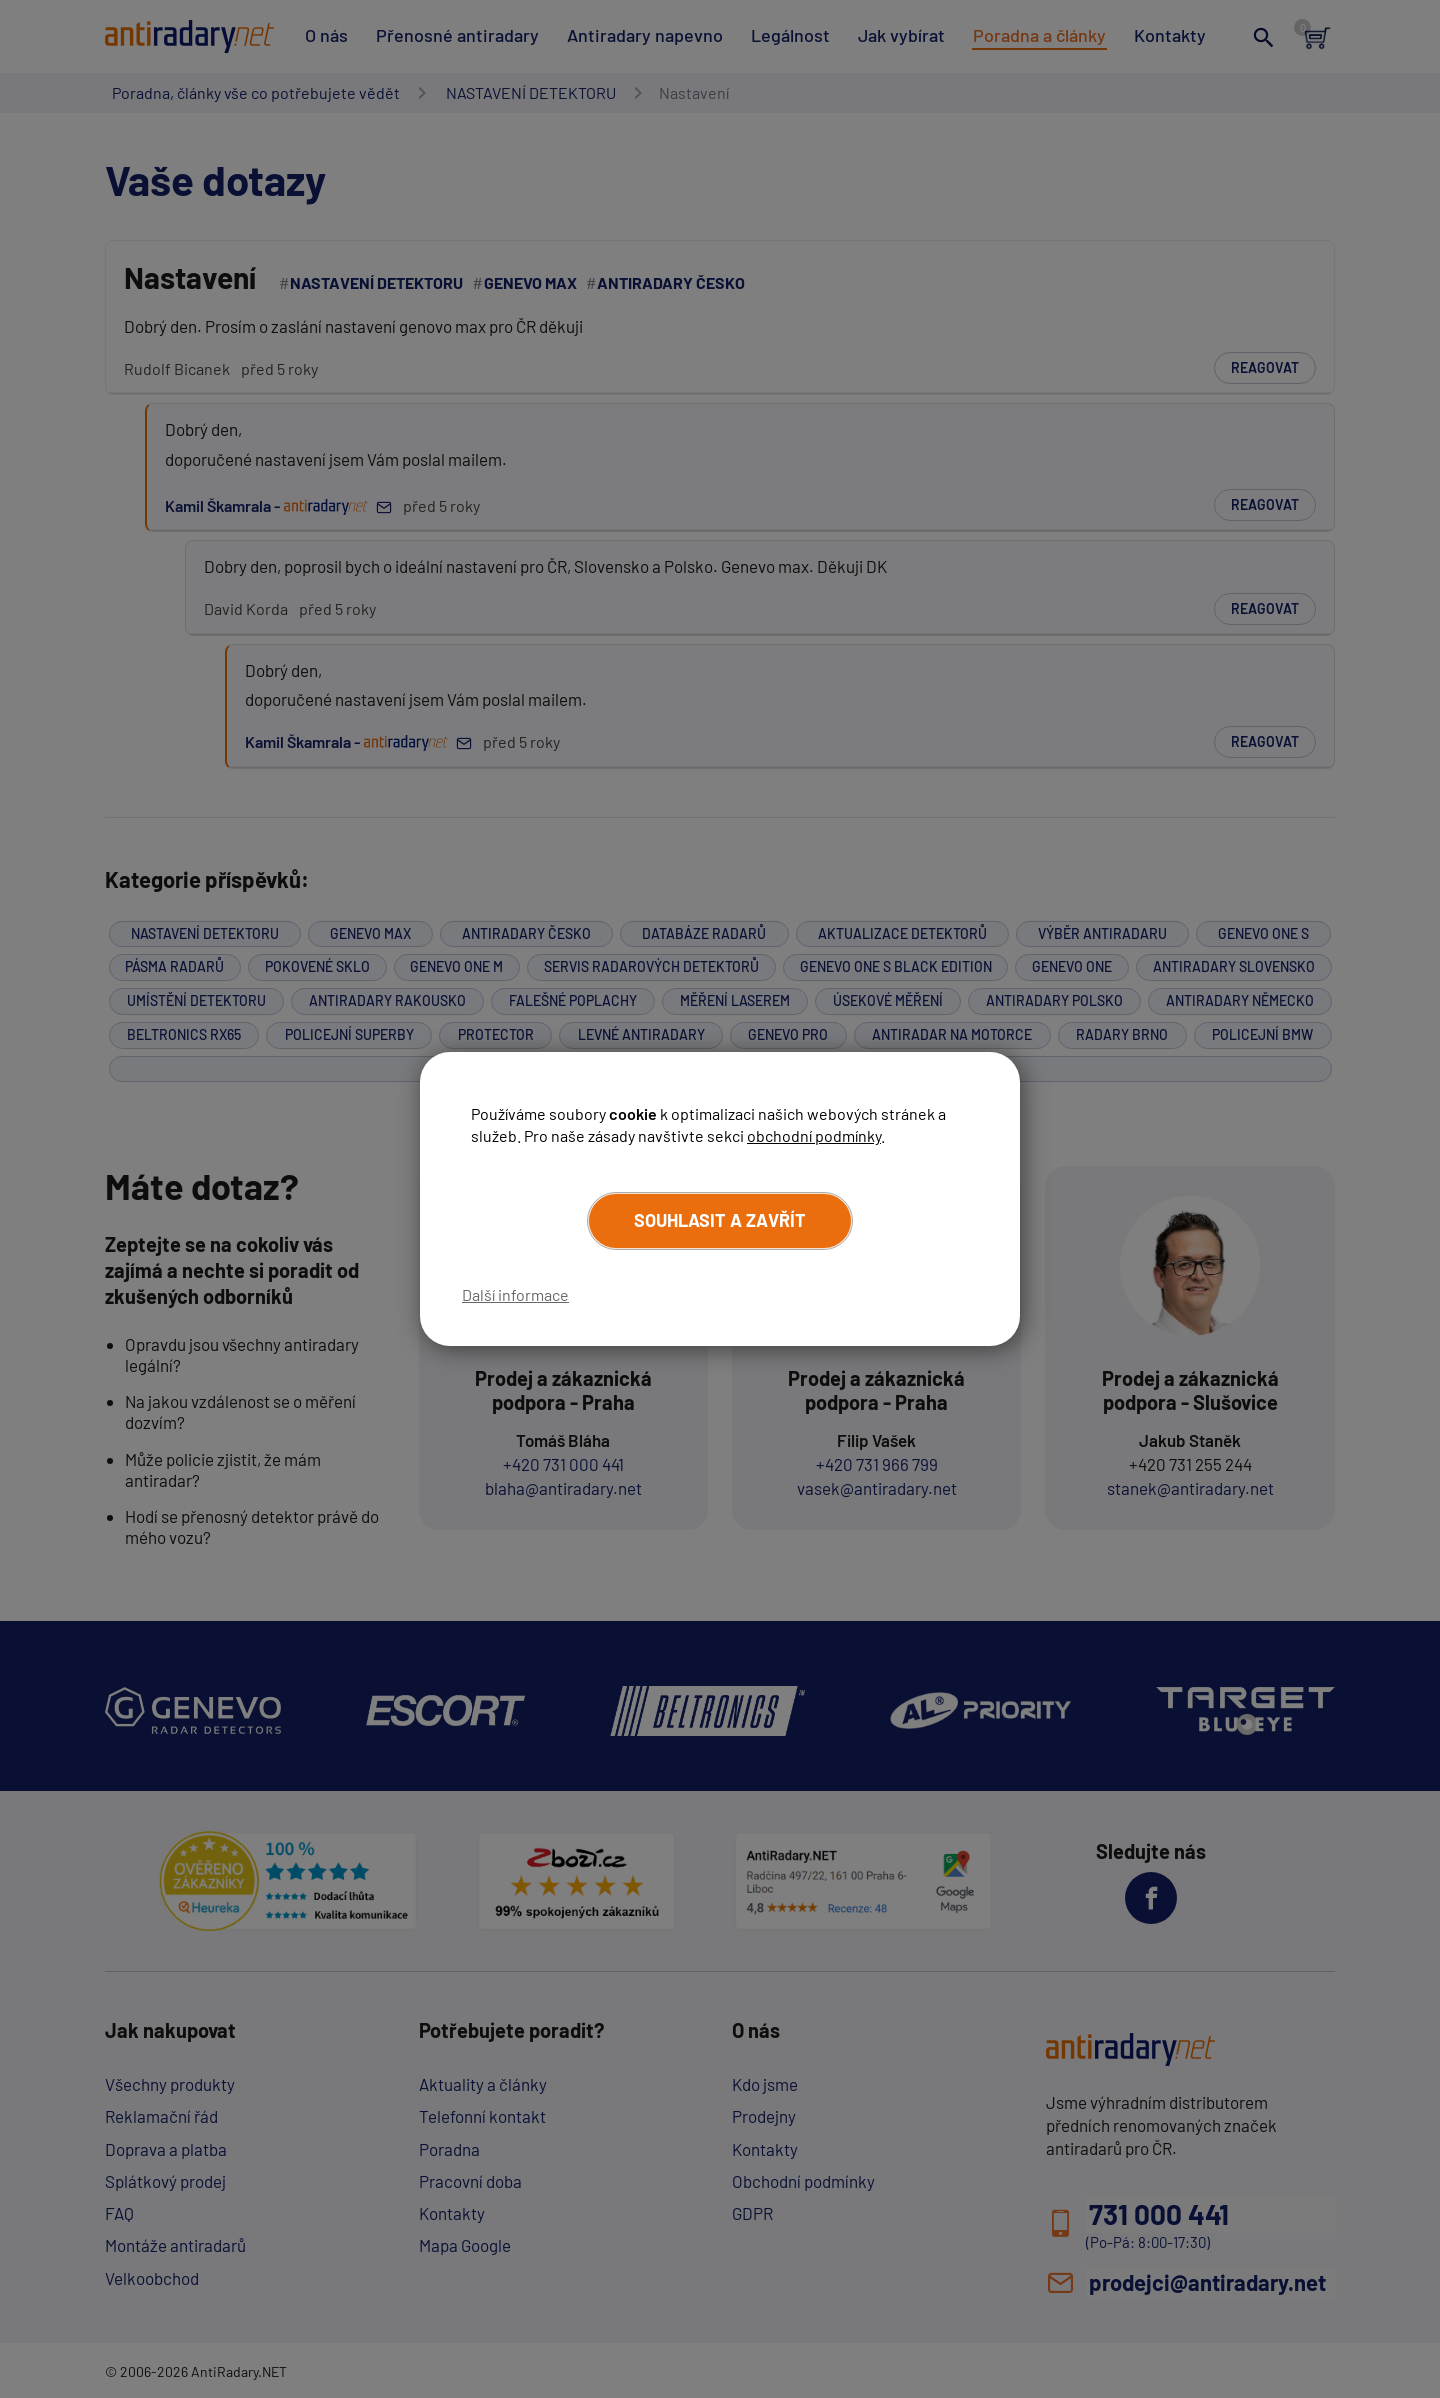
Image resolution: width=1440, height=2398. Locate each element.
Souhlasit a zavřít (720, 1220)
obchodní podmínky (814, 1135)
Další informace (515, 1294)
